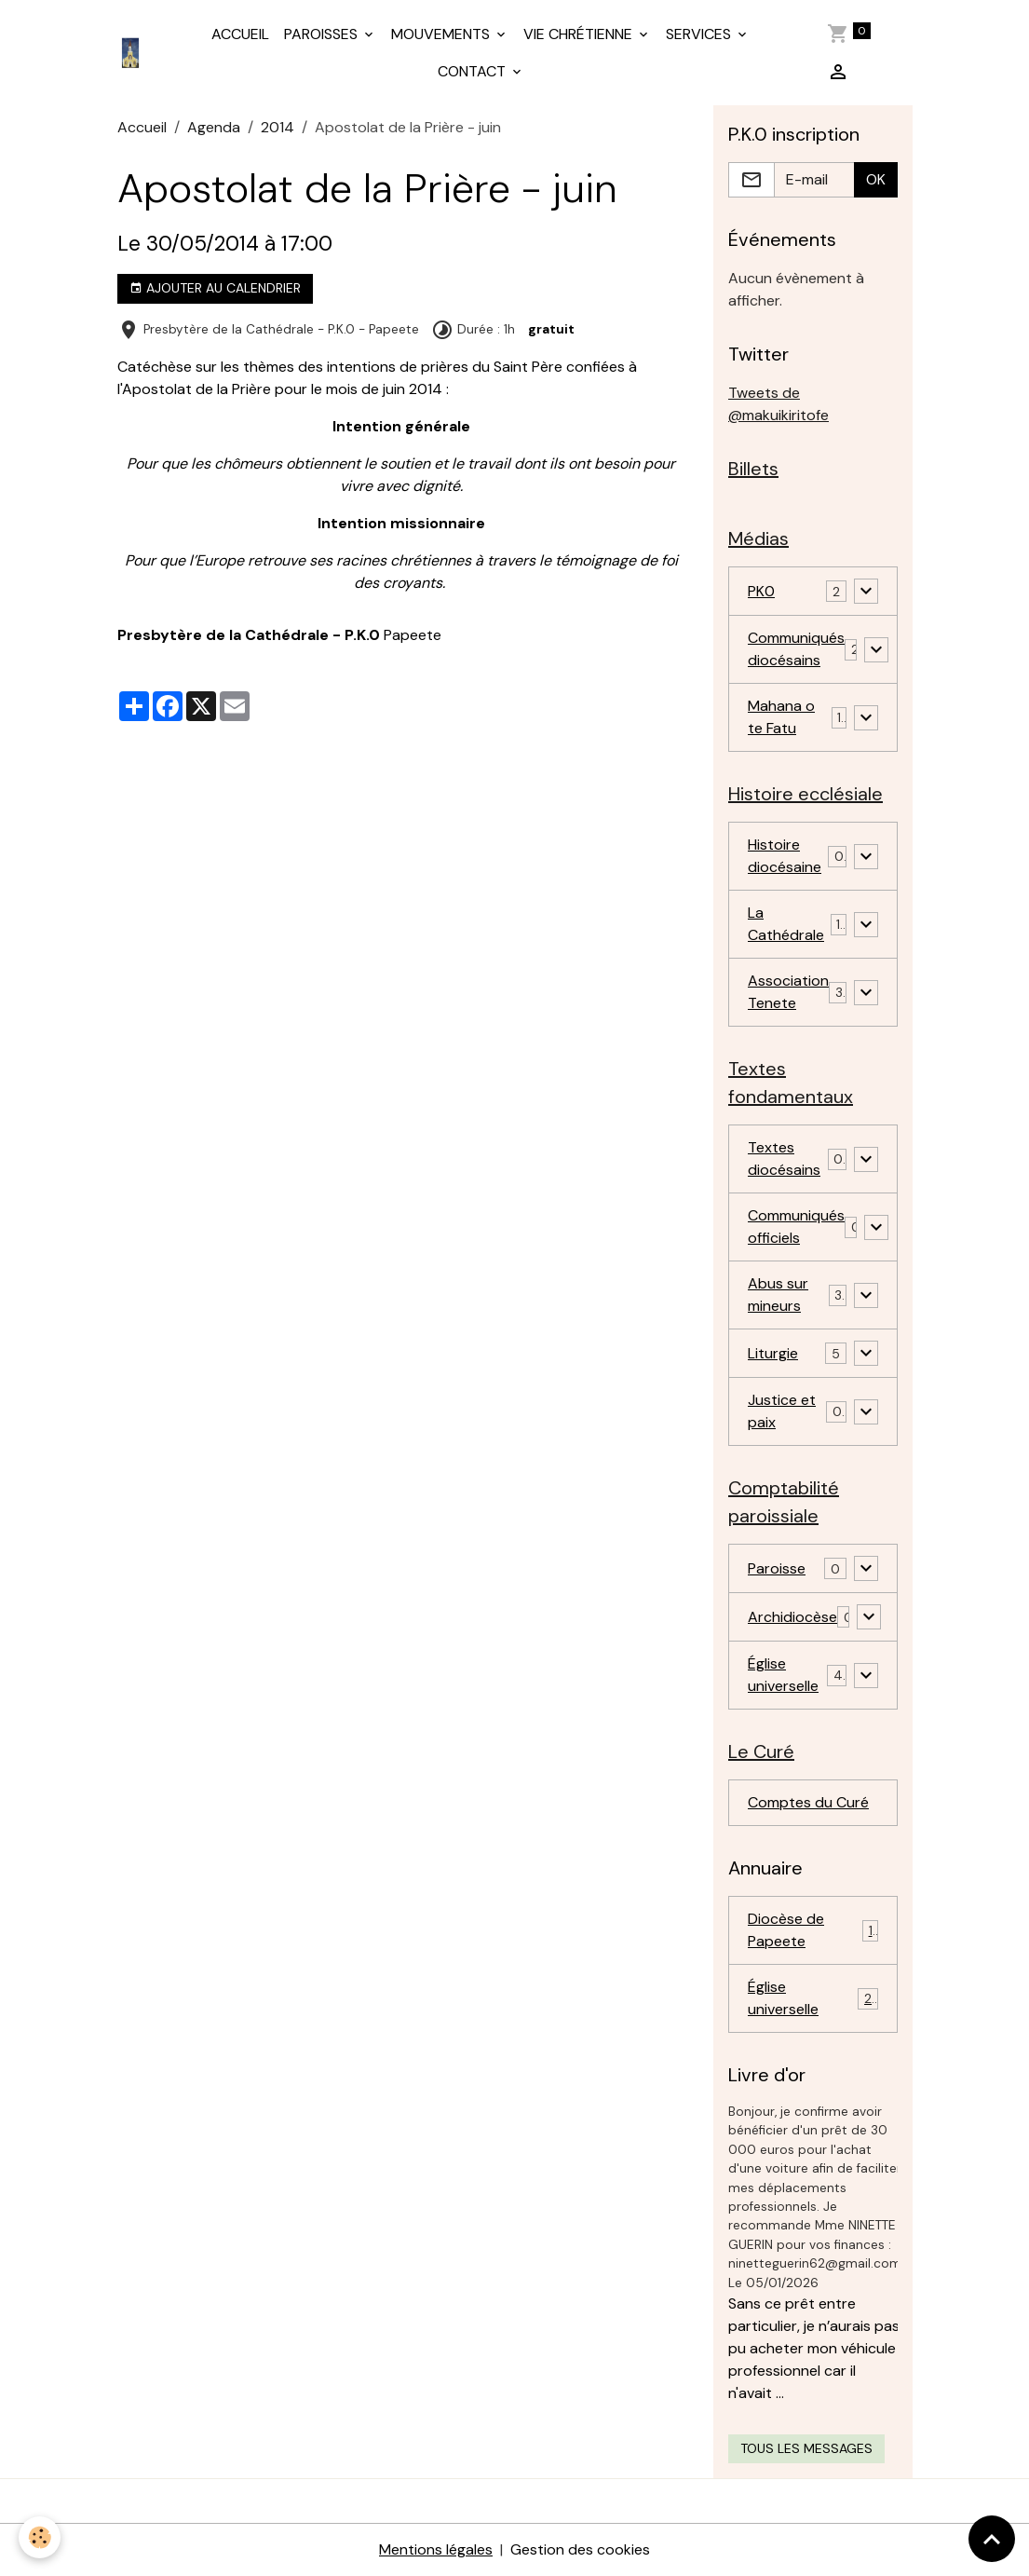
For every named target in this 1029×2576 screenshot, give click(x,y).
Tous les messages (806, 2448)
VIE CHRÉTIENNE (579, 34)
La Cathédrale (786, 924)
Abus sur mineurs (778, 1294)
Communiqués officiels (796, 1226)
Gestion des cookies (580, 2549)
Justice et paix (782, 1411)
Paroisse (777, 1568)
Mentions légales (436, 2549)
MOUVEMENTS (442, 34)
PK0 (761, 591)
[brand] (133, 53)
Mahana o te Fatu (781, 717)
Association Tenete (788, 992)
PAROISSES (322, 34)
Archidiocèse (792, 1617)
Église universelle (783, 1675)
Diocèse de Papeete (813, 1930)
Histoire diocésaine (784, 856)
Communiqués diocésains (796, 649)
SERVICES (700, 34)
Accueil (142, 127)
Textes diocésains (784, 1158)
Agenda (213, 127)
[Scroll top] (991, 2538)
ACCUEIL (240, 34)
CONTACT (473, 71)
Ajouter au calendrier (215, 288)
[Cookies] (40, 2537)
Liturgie (773, 1353)
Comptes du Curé (808, 1802)
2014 (277, 127)
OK (876, 179)
